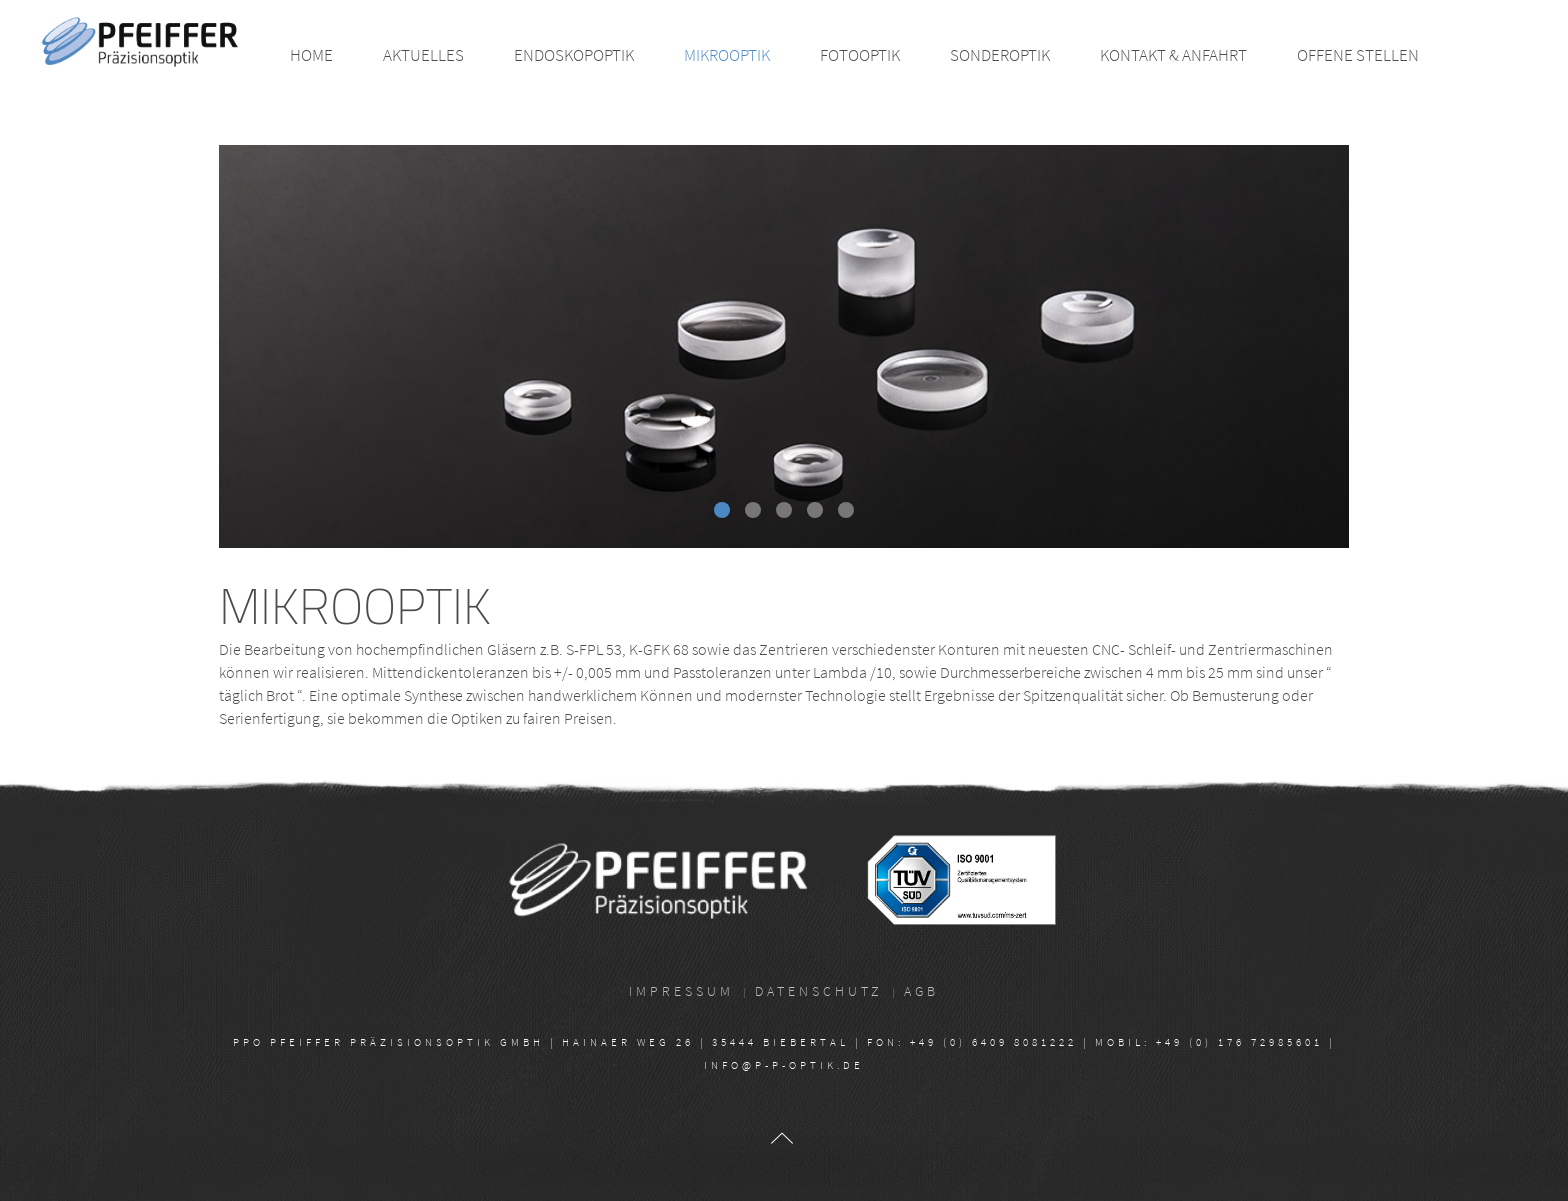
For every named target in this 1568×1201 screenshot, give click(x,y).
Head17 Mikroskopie (760, 511)
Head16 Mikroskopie (729, 511)
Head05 (822, 511)
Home (311, 55)
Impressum (681, 991)
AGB (921, 991)
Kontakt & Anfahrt (1173, 55)
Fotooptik (860, 55)
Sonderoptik (1000, 55)
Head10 (853, 511)
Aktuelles (423, 55)
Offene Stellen (1358, 55)
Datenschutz (819, 991)
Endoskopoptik (574, 55)
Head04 (791, 511)
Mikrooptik (727, 55)
